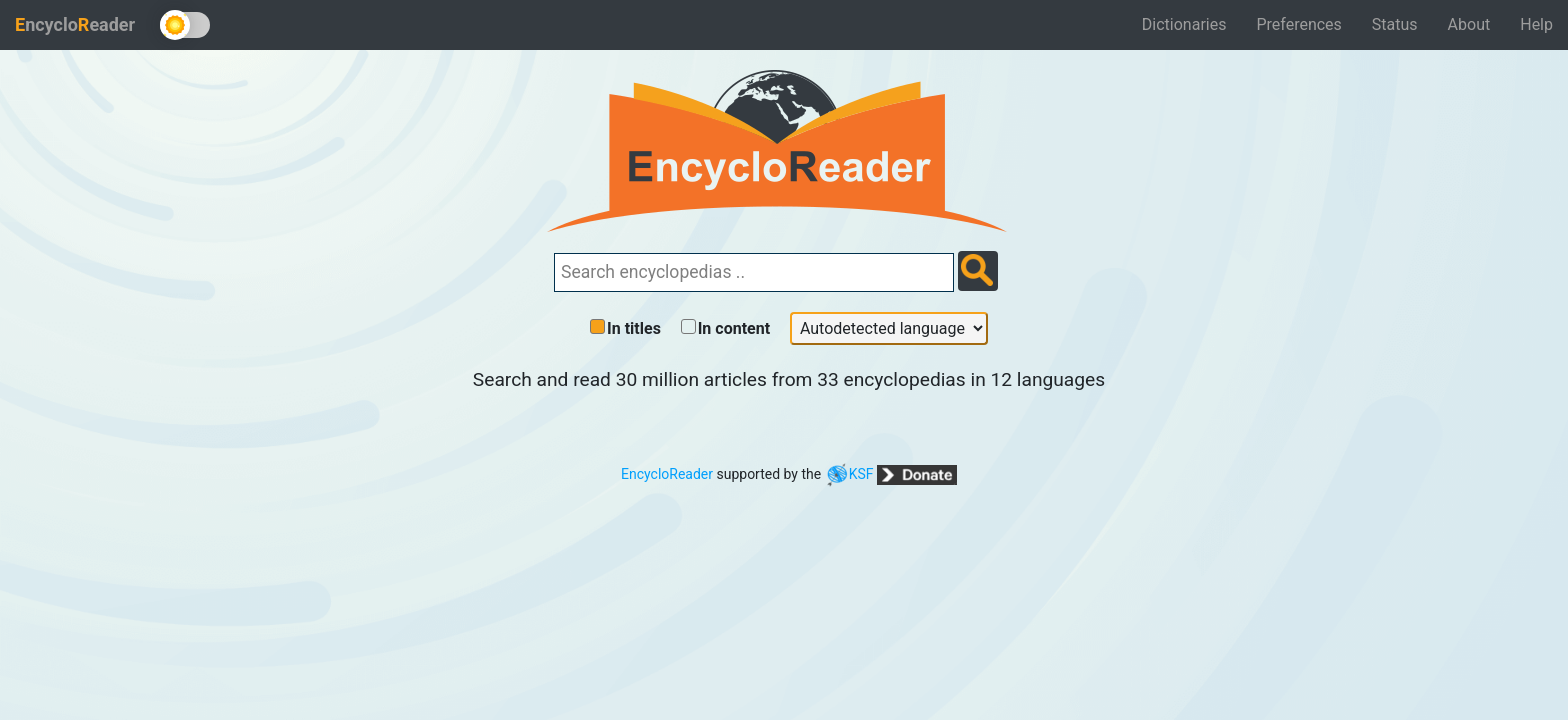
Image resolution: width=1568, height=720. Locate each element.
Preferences (1298, 24)
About (1469, 24)
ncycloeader (75, 24)
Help (1536, 24)
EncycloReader (667, 474)
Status (1395, 24)
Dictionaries (1184, 24)
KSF (849, 474)
